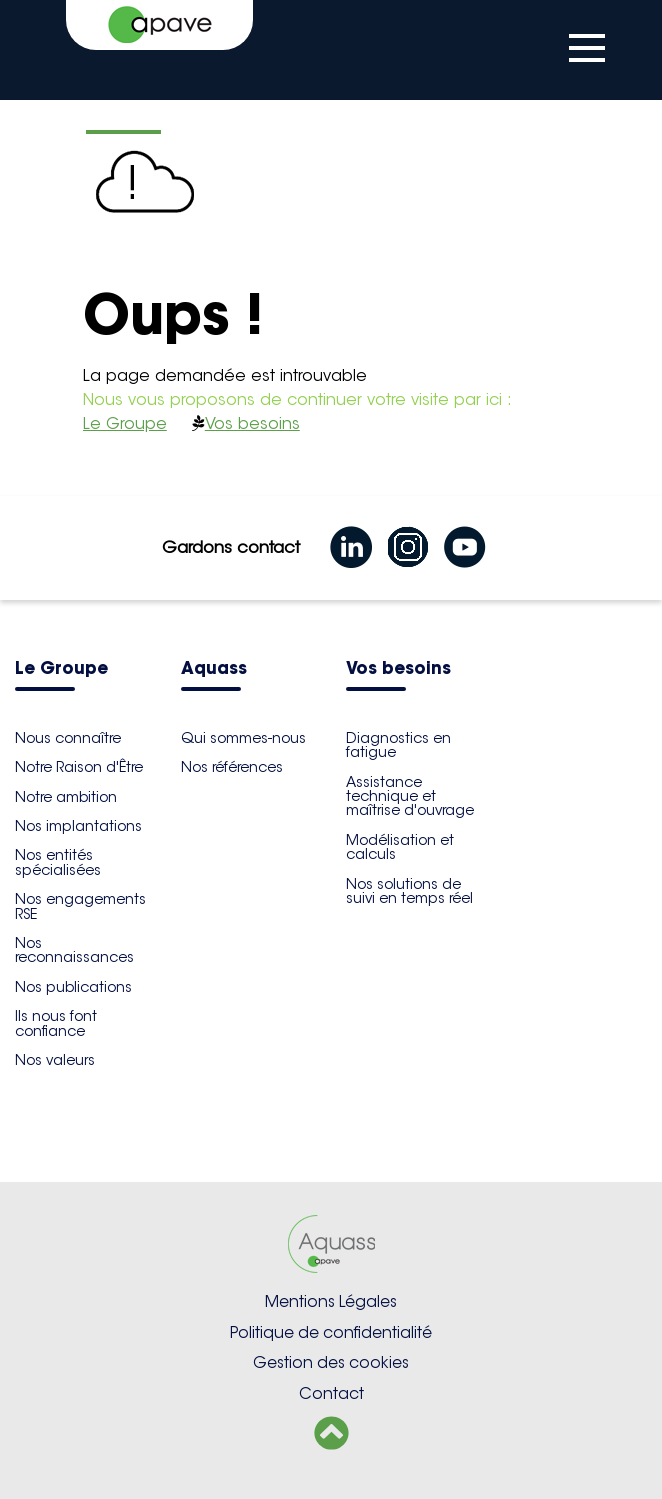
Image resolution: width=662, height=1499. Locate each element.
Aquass (214, 669)
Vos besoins (252, 423)
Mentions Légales (331, 1301)
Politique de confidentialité (331, 1332)
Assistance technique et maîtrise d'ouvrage (410, 796)
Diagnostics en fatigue (398, 745)
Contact (331, 1393)
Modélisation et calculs (400, 847)
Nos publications (73, 987)
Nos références (232, 767)
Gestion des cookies (331, 1362)
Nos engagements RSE (80, 906)
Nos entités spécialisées (58, 862)
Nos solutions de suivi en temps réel (409, 891)
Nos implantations (78, 826)
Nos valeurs (55, 1060)
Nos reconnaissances (74, 950)
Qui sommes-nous (243, 738)
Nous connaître (68, 738)
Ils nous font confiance (56, 1023)
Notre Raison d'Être (79, 767)
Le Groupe (125, 423)
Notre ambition (66, 797)
